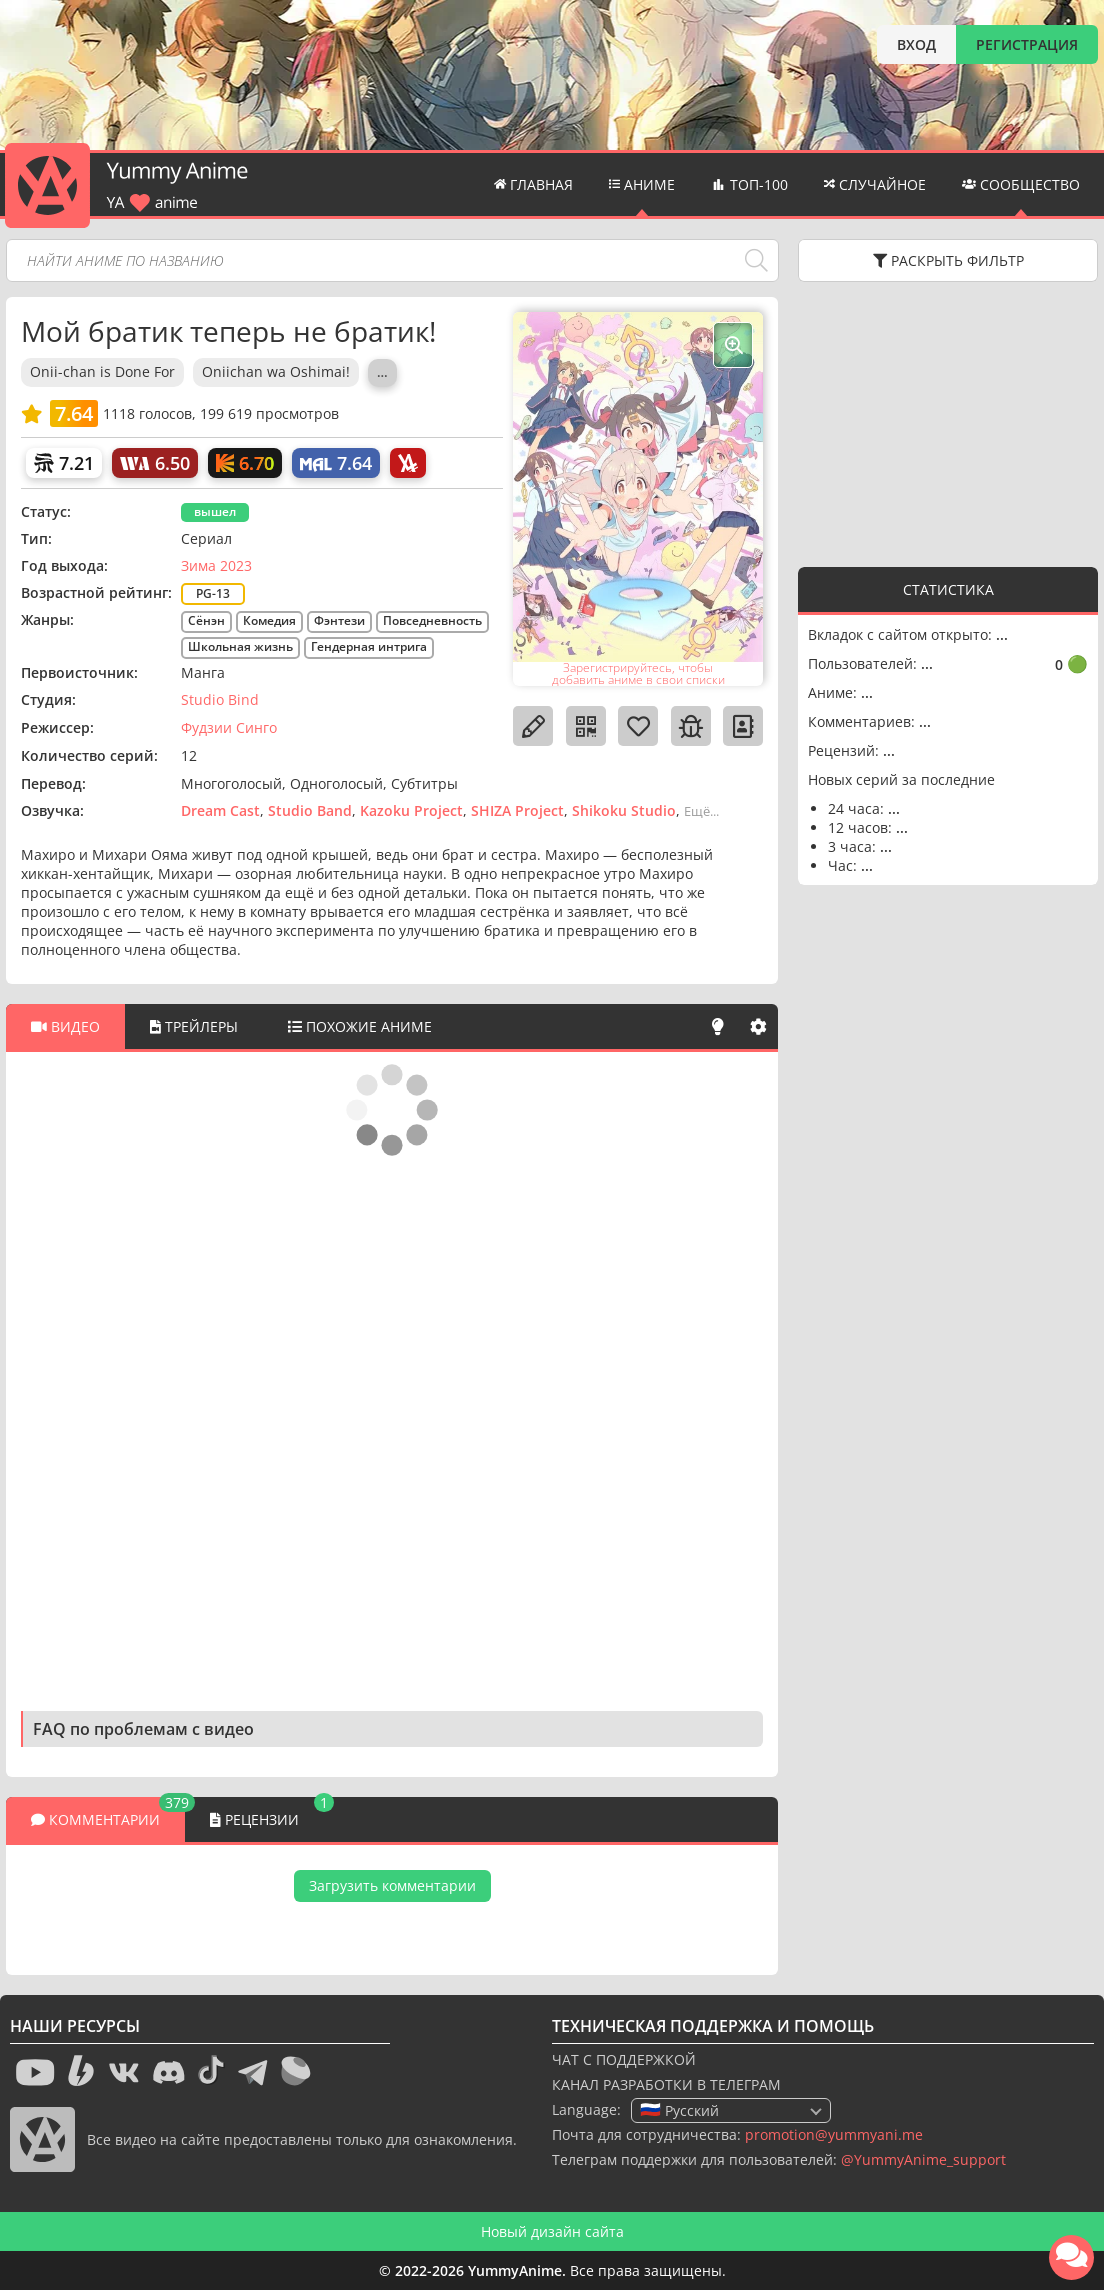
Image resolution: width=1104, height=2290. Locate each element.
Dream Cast (220, 810)
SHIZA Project (517, 810)
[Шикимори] (64, 463)
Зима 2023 (216, 565)
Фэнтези (339, 620)
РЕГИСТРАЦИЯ (1027, 44)
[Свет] (718, 1026)
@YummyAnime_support (923, 2159)
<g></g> (948, 422)
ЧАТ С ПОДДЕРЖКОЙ (624, 2059)
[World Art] (155, 463)
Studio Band (310, 810)
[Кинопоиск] (245, 463)
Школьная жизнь (240, 646)
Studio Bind (220, 699)
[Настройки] (758, 1026)
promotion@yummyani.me (834, 2134)
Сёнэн (206, 620)
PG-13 (213, 593)
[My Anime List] (336, 463)
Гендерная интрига (369, 646)
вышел (215, 511)
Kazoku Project (411, 810)
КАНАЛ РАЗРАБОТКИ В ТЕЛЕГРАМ (666, 2084)
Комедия (269, 620)
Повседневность (432, 620)
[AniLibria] (408, 463)
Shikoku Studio (624, 810)
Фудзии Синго (229, 727)
